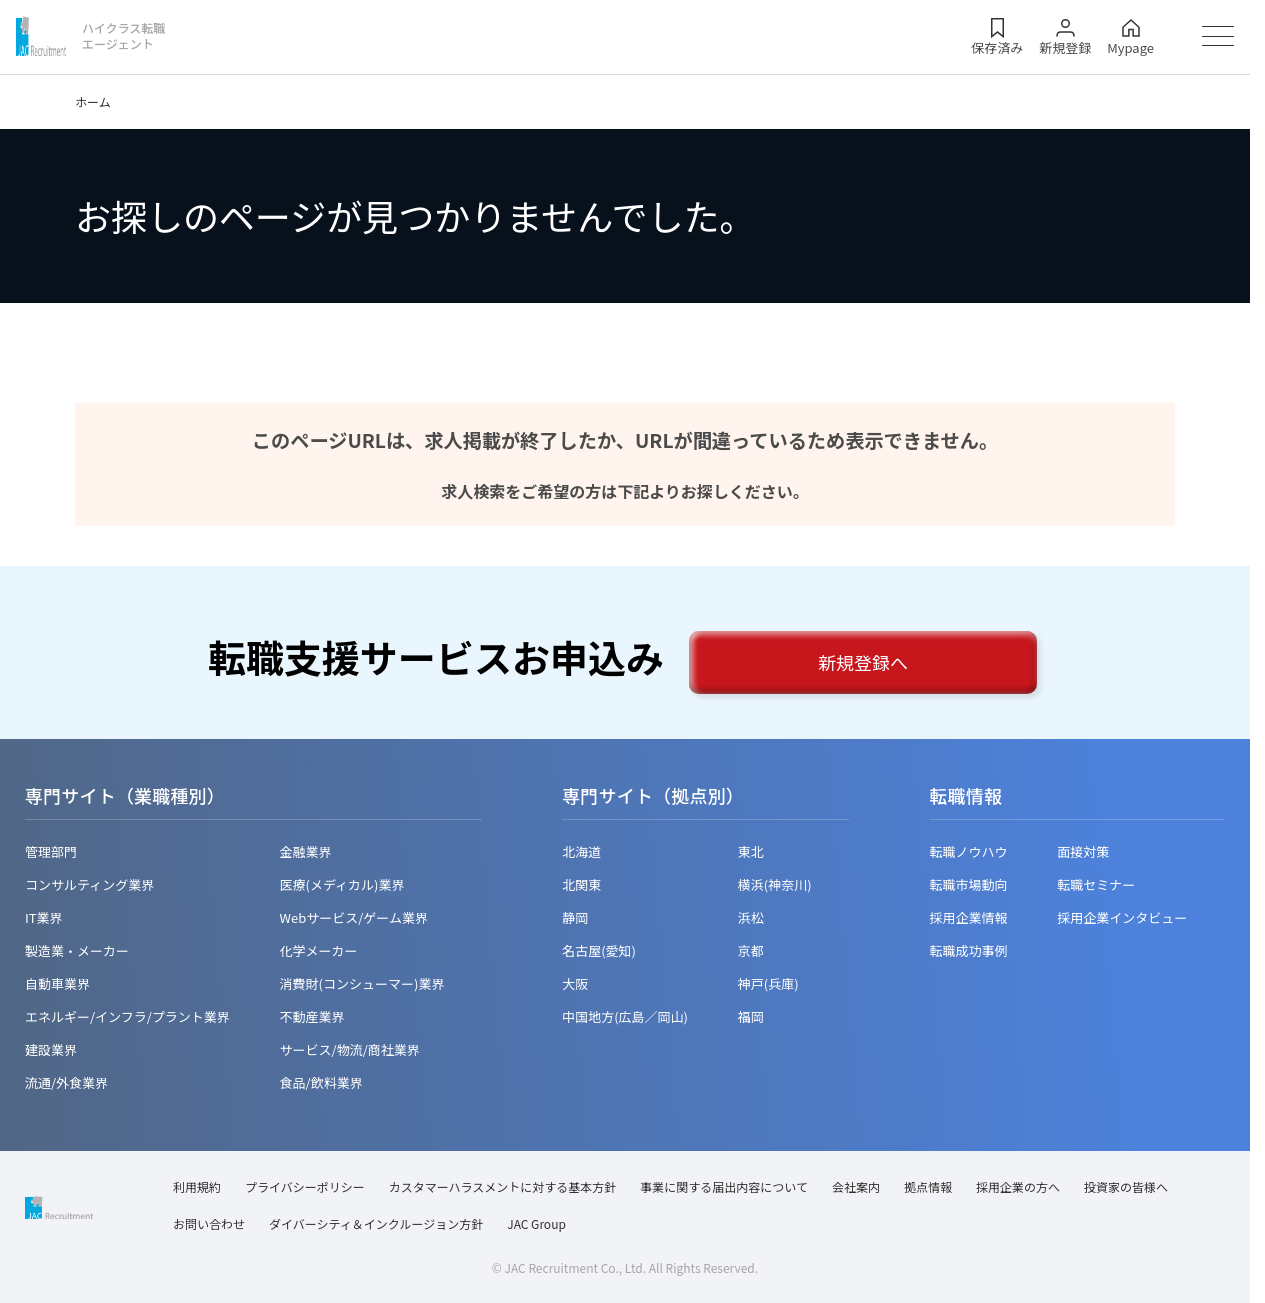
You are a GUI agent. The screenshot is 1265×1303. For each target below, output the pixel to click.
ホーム (93, 101)
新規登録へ (863, 662)
